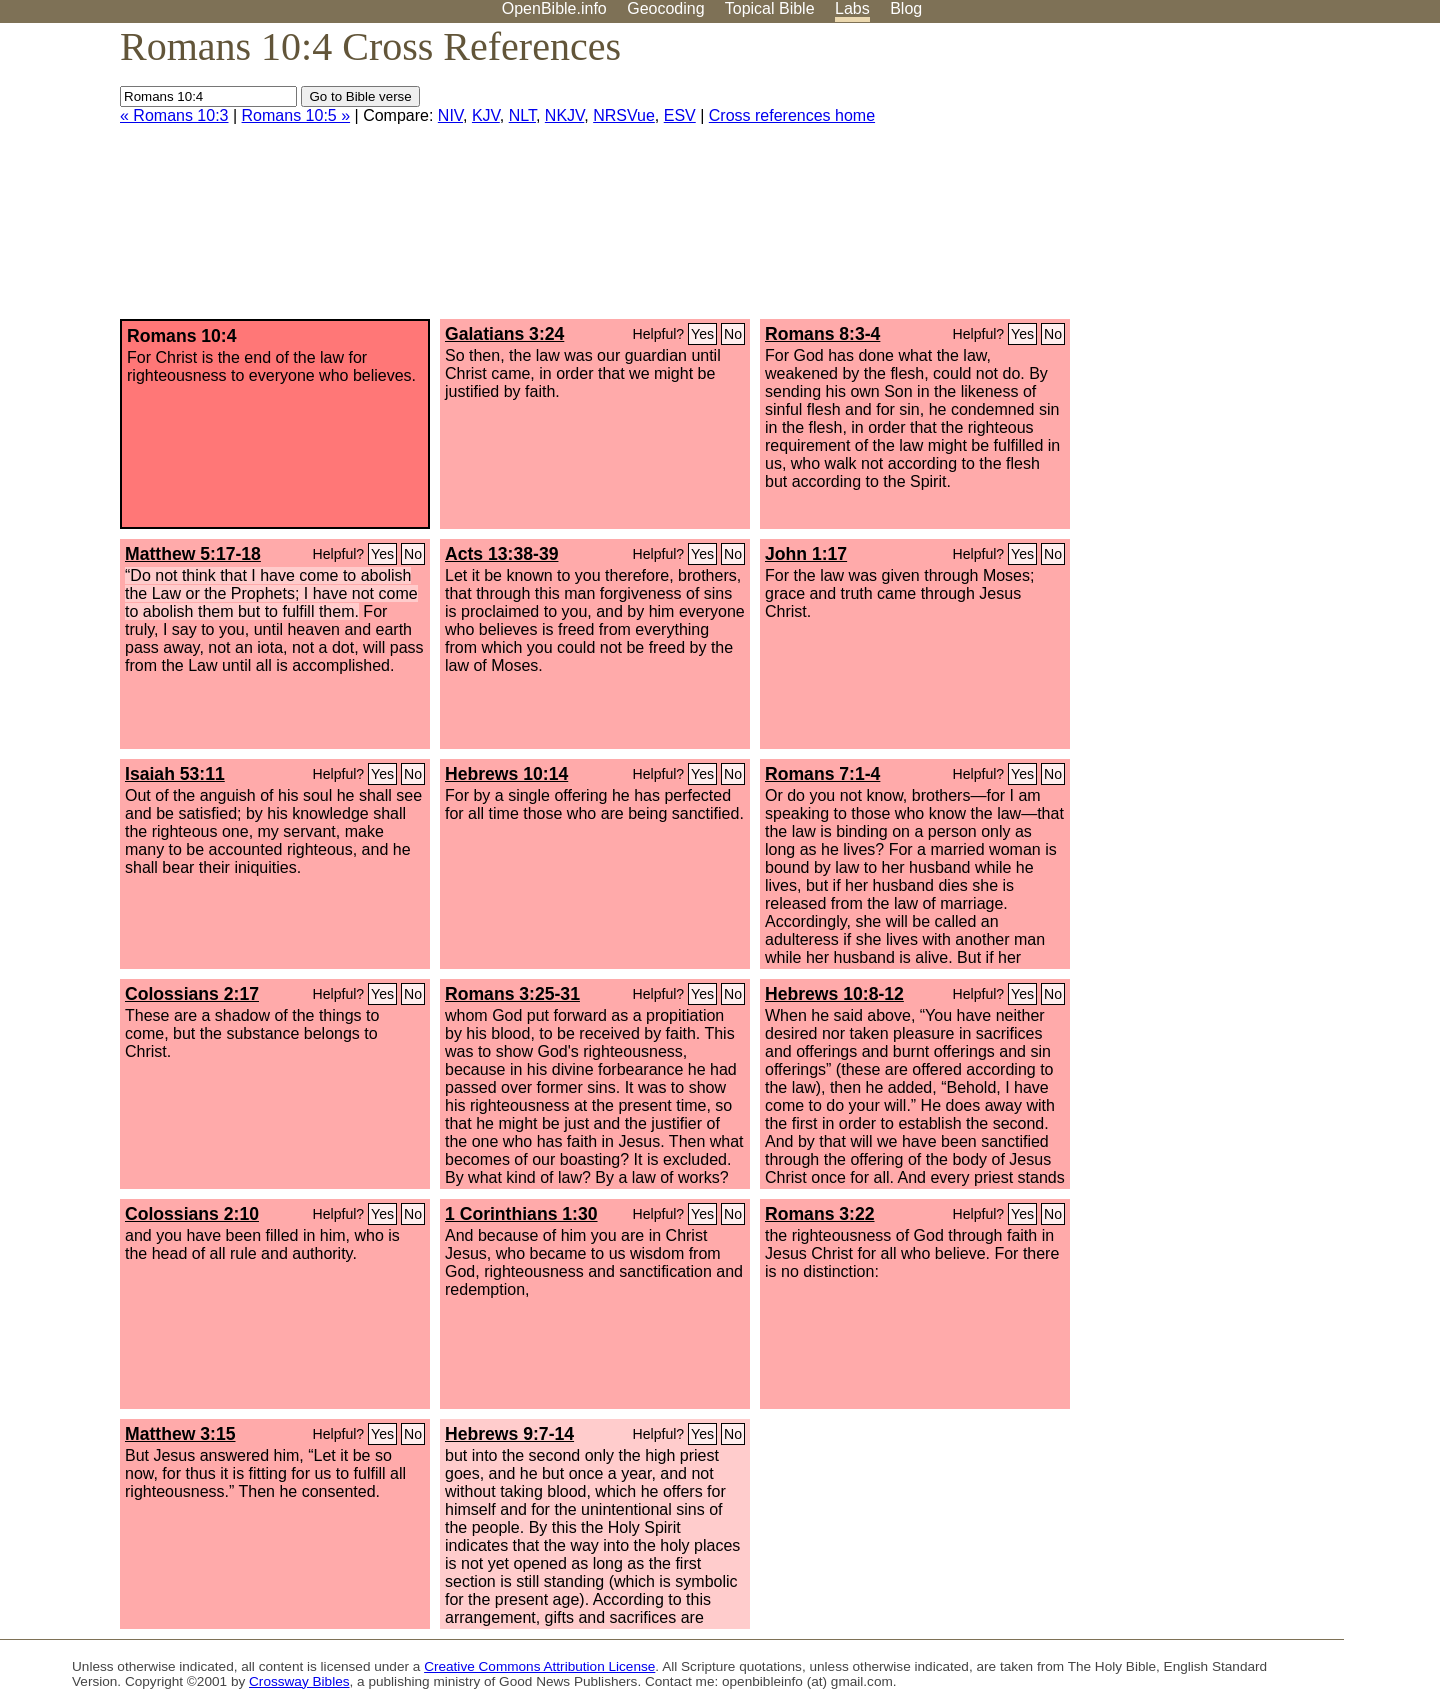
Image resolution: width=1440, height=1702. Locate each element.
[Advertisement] (1238, 179)
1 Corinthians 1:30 (521, 1214)
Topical (770, 8)
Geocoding (665, 8)
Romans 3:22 (820, 1214)
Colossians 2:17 (192, 994)
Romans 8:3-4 (822, 334)
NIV (450, 115)
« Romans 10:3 (174, 115)
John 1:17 (806, 554)
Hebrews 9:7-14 (509, 1434)
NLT (522, 115)
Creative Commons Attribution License (539, 1666)
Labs (852, 8)
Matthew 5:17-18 (193, 554)
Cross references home (792, 115)
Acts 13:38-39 (501, 554)
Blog (906, 8)
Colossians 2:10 (192, 1214)
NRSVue (624, 115)
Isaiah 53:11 (175, 774)
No (733, 334)
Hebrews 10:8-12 (834, 994)
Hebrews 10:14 (506, 774)
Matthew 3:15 (180, 1434)
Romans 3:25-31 (512, 994)
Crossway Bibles (299, 1681)
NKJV (564, 115)
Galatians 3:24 (504, 334)
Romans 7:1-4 (822, 774)
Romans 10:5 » (296, 115)
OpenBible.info (554, 8)
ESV (680, 115)
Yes (702, 334)
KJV (486, 115)
